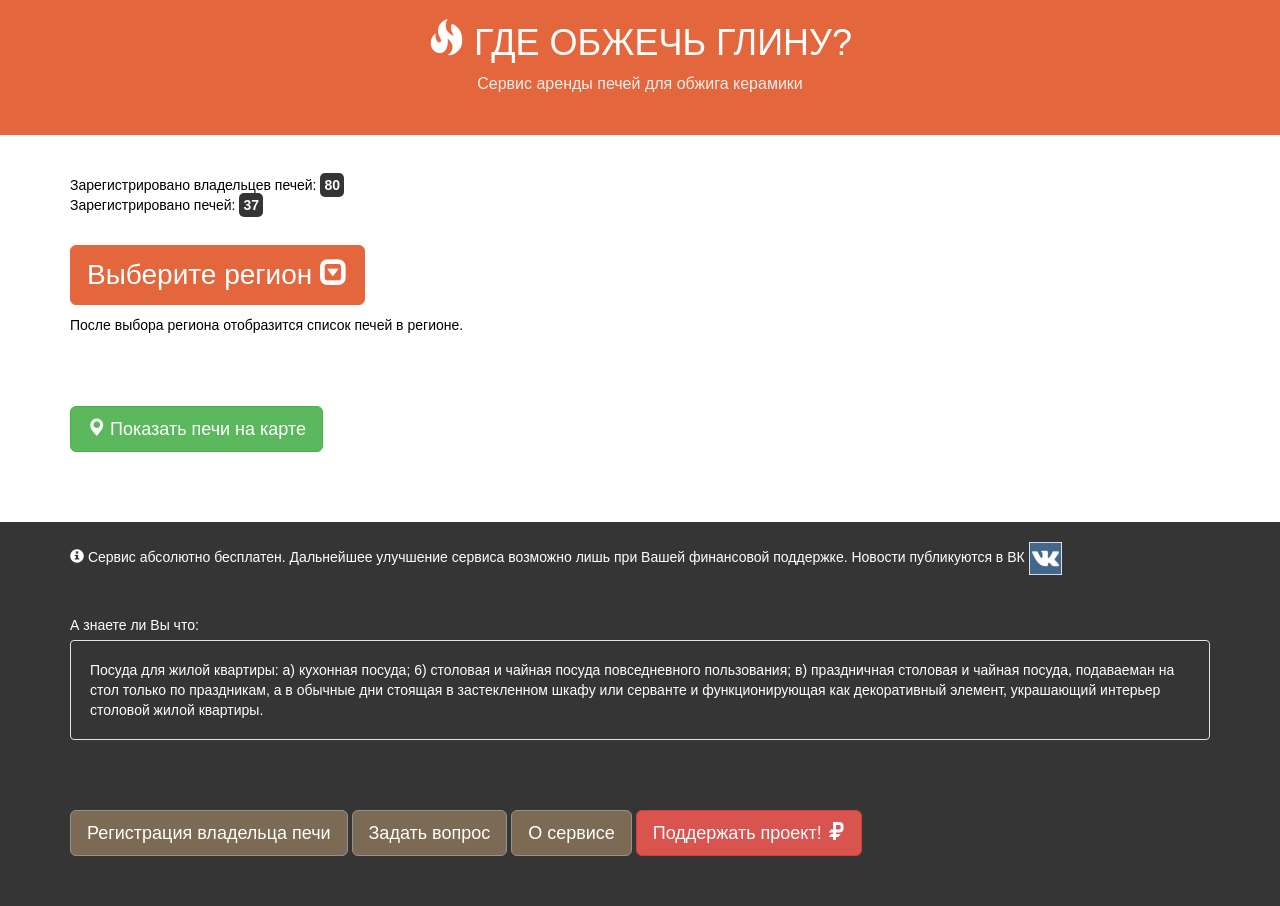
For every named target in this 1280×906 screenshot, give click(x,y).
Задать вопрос (430, 833)
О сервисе (571, 833)
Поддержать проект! (749, 832)
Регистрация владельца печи (209, 833)
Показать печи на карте (196, 428)
